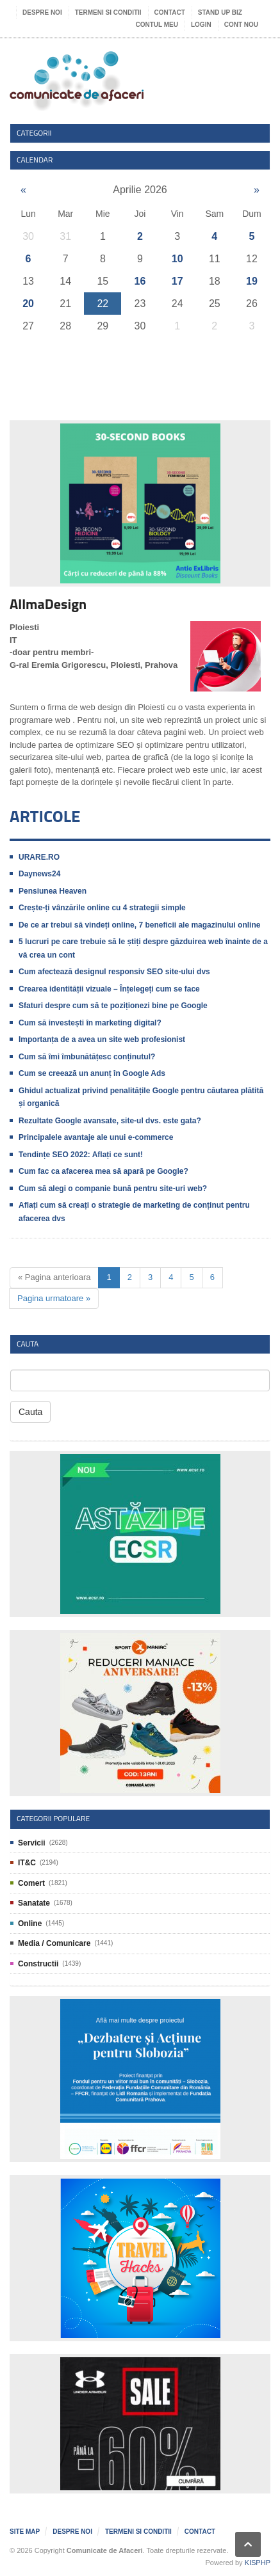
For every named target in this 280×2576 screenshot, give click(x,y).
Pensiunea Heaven (52, 891)
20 (28, 303)
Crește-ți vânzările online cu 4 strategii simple (102, 907)
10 (177, 258)
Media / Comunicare (54, 1943)
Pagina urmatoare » (53, 1298)
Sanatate (34, 1903)
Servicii (31, 1842)
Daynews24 (39, 873)
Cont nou (241, 24)
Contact (169, 12)
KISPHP (257, 2562)
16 (140, 281)
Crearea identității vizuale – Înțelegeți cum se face (109, 988)
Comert (31, 1883)
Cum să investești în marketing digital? (90, 1022)
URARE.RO (39, 857)
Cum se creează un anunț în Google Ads (92, 1073)
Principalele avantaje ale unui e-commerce (96, 1137)
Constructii (38, 1963)
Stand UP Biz (220, 12)
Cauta (30, 1412)
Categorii (34, 133)
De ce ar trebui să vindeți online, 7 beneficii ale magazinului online (139, 925)
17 (177, 281)
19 (252, 281)
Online (30, 1923)
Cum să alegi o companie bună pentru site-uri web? (113, 1188)
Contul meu (157, 24)
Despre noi (42, 12)
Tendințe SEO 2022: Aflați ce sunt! (81, 1154)
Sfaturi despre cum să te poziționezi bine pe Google (113, 1005)
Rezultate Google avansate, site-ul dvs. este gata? (110, 1120)
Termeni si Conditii (108, 12)
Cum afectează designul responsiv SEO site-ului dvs (114, 971)
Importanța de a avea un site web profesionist (102, 1039)
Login (201, 24)
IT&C (27, 1862)
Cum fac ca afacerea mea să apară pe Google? (103, 1171)
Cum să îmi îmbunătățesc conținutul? (87, 1056)
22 (102, 303)
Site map (25, 2531)
